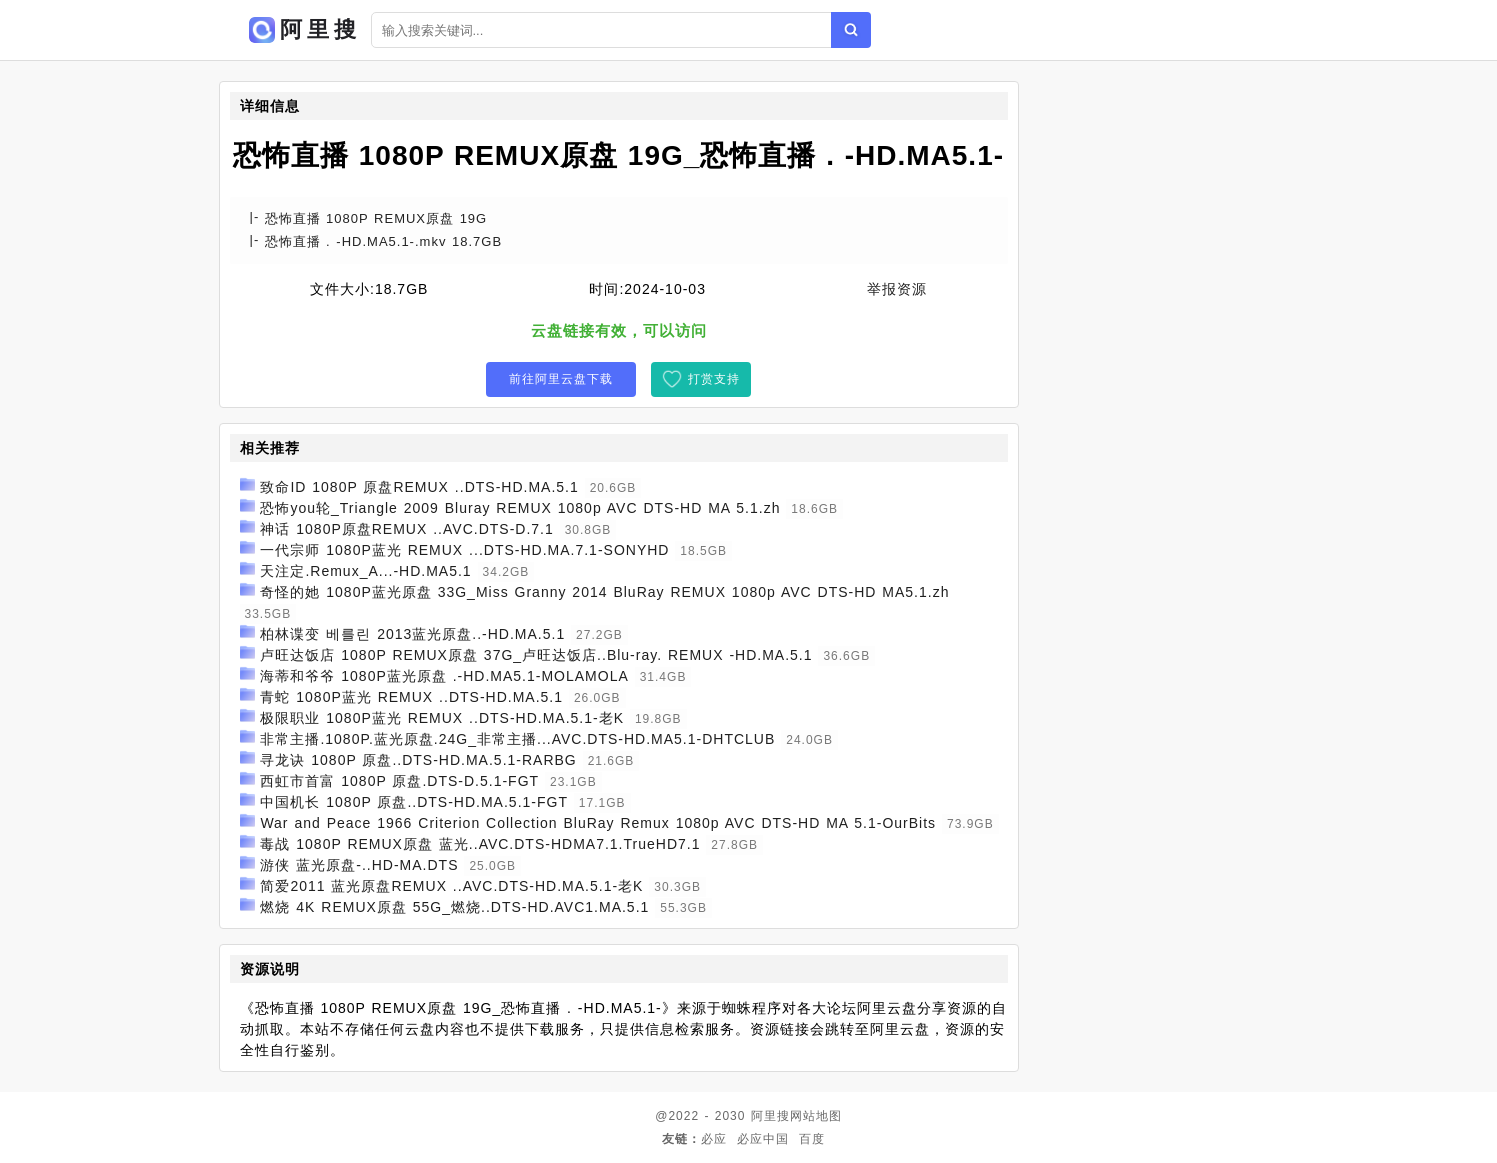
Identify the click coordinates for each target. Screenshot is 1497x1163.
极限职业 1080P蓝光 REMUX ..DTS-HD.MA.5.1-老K (442, 718)
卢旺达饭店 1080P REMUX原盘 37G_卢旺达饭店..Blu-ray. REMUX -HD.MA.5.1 (536, 655)
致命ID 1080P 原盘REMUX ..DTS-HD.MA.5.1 (419, 487)
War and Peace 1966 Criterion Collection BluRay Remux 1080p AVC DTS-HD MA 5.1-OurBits (598, 823)
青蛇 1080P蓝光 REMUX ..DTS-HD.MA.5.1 (411, 697)
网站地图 (816, 1116)
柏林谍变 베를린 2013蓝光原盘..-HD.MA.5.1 (412, 634)
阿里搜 (770, 1116)
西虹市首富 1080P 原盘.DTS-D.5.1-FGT (399, 781)
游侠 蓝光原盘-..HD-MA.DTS (359, 865)
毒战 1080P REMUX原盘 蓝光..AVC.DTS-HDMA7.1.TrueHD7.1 (480, 844)
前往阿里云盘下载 (561, 379)
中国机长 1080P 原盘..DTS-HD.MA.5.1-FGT (414, 802)
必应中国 (763, 1139)
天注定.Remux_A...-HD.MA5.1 (365, 571)
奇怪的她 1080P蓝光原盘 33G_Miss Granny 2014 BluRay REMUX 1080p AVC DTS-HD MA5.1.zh (604, 592)
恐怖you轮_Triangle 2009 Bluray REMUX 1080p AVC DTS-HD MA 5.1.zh (520, 508)
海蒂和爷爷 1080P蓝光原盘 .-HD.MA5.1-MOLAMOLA (444, 676)
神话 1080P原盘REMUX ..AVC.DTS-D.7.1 (406, 529)
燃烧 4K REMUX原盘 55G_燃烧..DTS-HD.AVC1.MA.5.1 (454, 907)
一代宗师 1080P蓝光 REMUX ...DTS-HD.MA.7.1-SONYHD (464, 550)
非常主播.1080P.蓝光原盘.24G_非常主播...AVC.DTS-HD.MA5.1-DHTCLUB (517, 739)
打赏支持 (714, 379)
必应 (714, 1139)
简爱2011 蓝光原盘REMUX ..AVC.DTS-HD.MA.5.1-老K (451, 886)
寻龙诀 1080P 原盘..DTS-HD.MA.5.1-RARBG (418, 760)
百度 (812, 1139)
